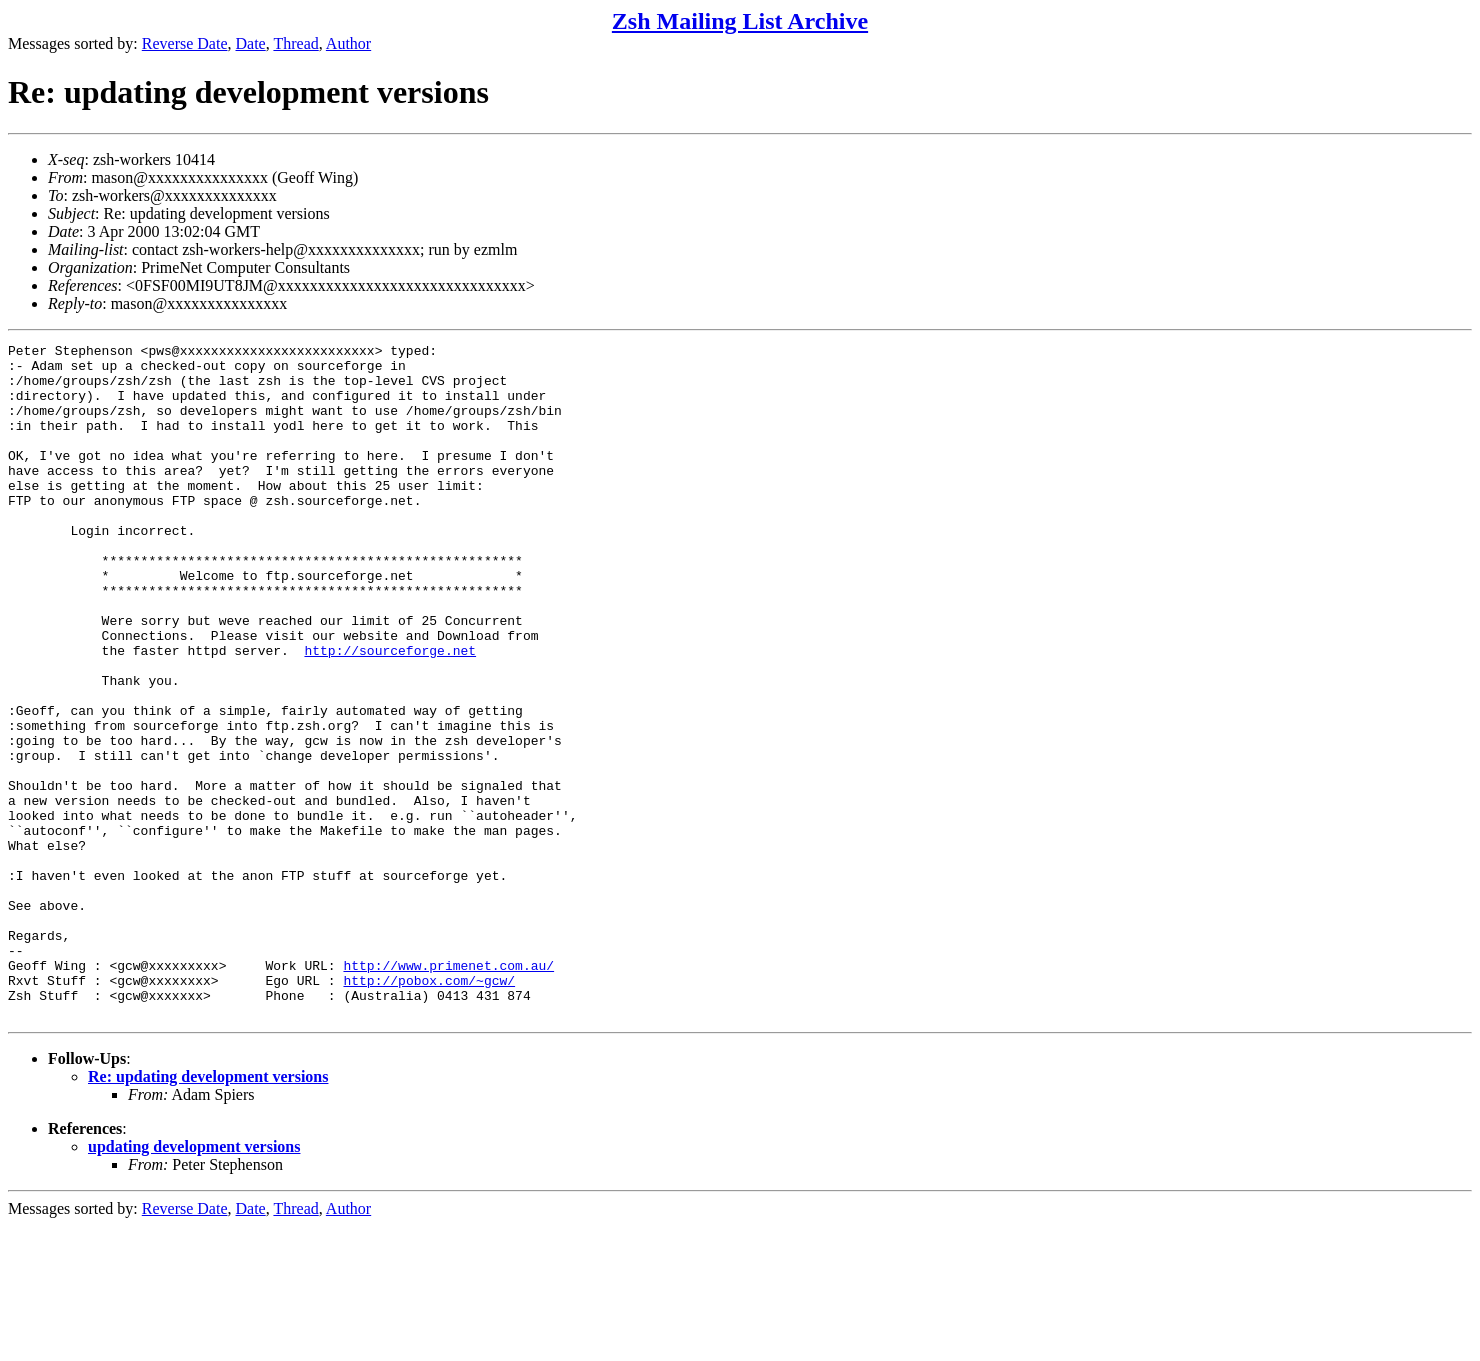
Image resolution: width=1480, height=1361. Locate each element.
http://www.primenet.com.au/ (448, 1091)
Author (348, 43)
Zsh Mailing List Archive (740, 21)
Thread (295, 43)
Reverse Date (185, 43)
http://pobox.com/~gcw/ (429, 1109)
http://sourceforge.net (390, 713)
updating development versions (194, 1281)
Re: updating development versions (208, 1211)
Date (251, 43)
